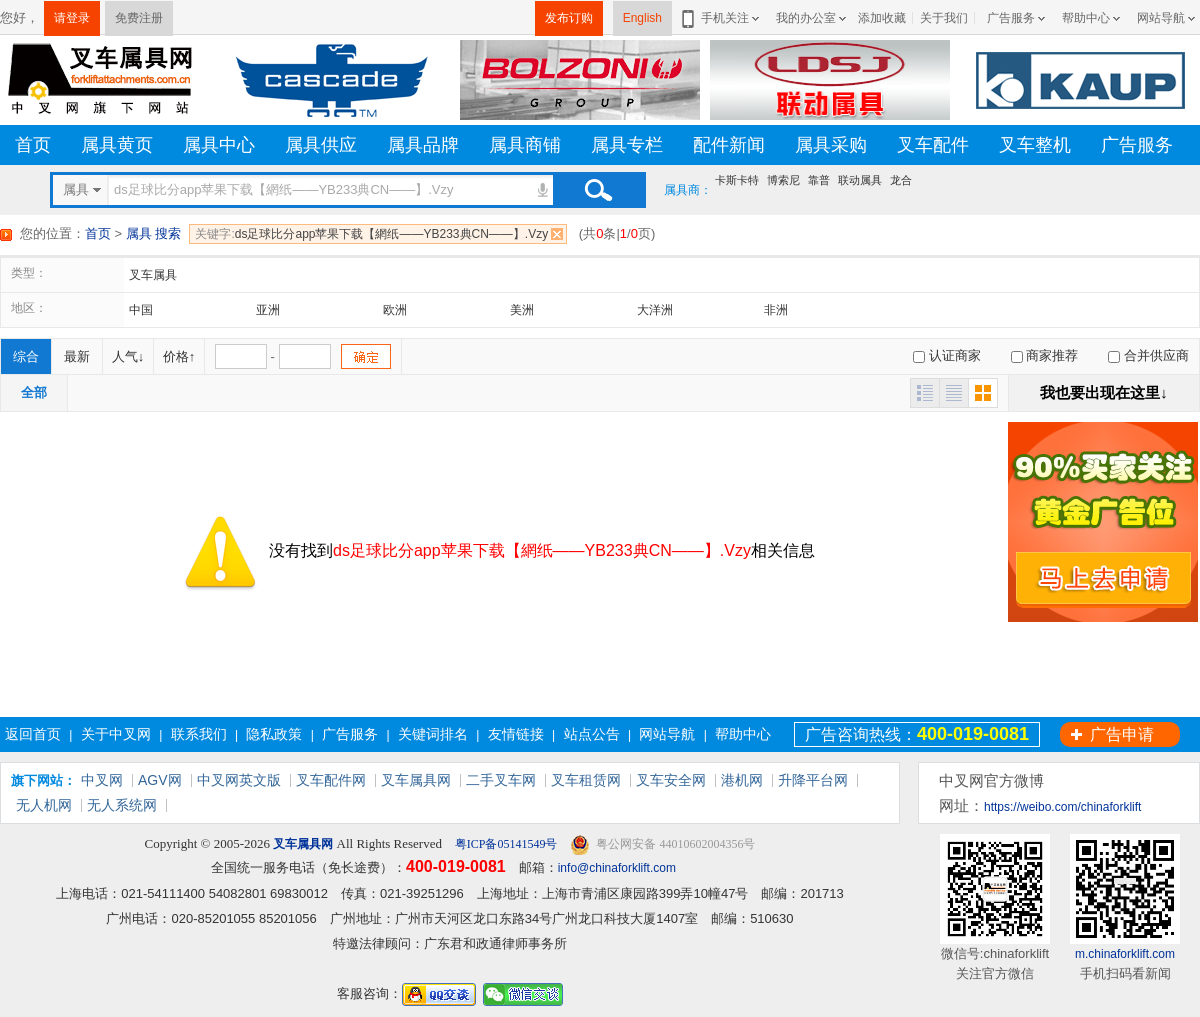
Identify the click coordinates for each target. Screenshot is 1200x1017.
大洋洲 (655, 310)
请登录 (72, 18)
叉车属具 (153, 275)
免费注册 (139, 18)
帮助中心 (1086, 18)
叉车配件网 (331, 780)
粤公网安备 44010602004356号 (662, 844)
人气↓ (128, 356)
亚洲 (268, 310)
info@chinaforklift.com (617, 868)
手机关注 (721, 18)
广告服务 (1011, 18)
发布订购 (569, 18)
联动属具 (860, 180)
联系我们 (199, 734)
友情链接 (516, 734)
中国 (141, 310)
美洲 (522, 310)
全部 (34, 392)
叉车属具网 (416, 780)
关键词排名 (433, 734)
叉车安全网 (671, 780)
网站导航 (1161, 18)
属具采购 (831, 145)
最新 (77, 356)
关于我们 (944, 18)
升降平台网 (813, 780)
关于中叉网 (116, 734)
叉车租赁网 (586, 780)
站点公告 (592, 734)
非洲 (776, 310)
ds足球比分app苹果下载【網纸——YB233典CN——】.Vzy (371, 234)
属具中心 (219, 145)
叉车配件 (933, 145)
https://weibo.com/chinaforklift (1062, 807)
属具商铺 (525, 145)
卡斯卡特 (737, 180)
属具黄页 (117, 145)
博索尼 (783, 180)
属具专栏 (627, 145)
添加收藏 (882, 18)
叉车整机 (1035, 145)
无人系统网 (122, 805)
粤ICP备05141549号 (505, 844)
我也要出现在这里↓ (1104, 392)
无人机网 (44, 805)
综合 (26, 356)
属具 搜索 (154, 233)
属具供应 (321, 145)
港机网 (742, 780)
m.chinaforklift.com (1125, 954)
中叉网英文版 (239, 780)
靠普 (819, 180)
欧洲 (395, 310)
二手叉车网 (501, 780)
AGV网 (160, 780)
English (642, 18)
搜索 (598, 190)
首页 (33, 145)
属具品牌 (423, 145)
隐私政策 (274, 734)
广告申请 (1122, 734)
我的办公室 (806, 18)
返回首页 (33, 734)
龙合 (901, 180)
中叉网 (102, 780)
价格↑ (179, 356)
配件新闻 (729, 145)
